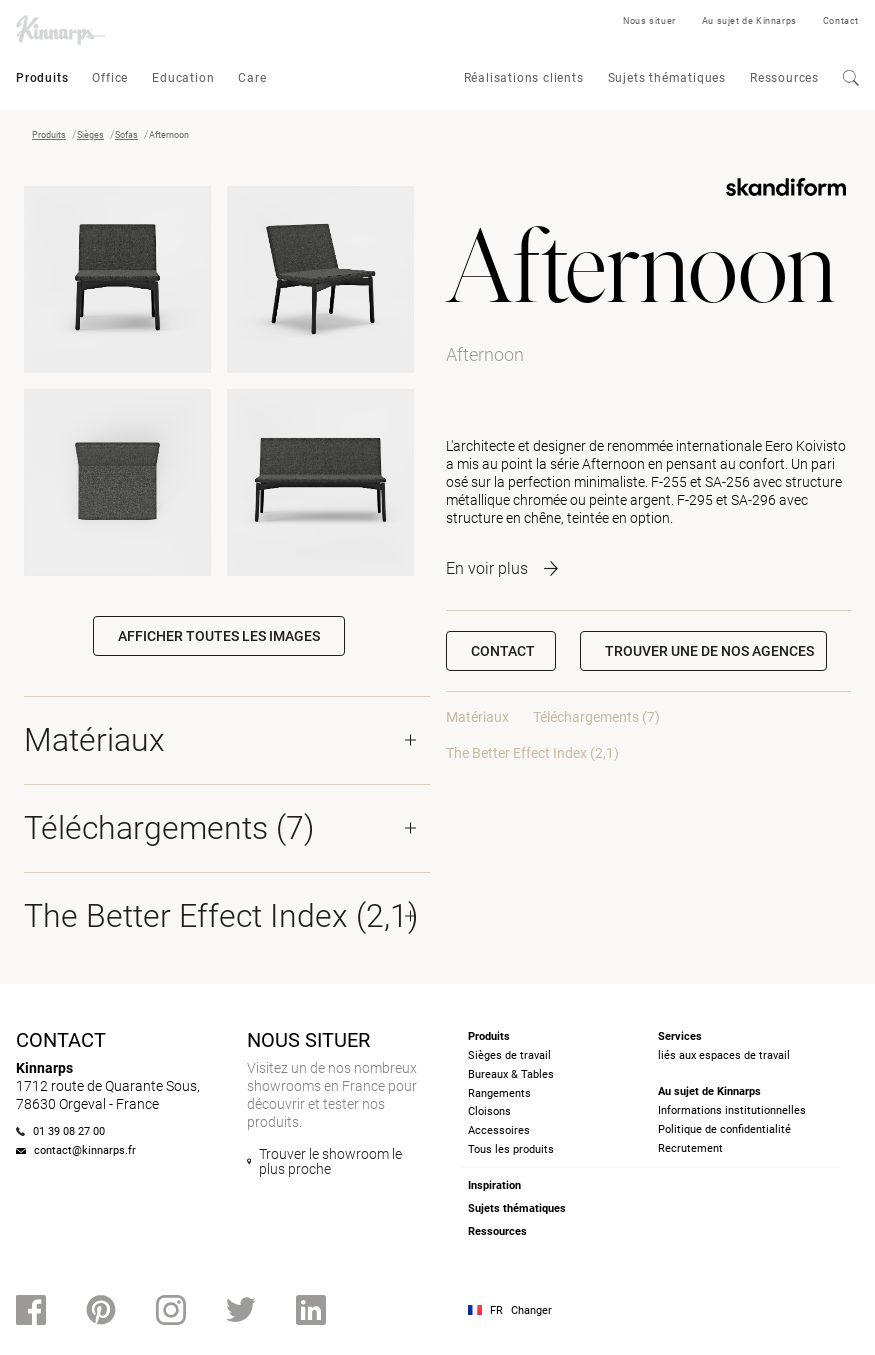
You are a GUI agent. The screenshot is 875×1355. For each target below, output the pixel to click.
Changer (531, 1310)
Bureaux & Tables (511, 1074)
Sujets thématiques (667, 78)
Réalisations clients (524, 78)
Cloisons (489, 1111)
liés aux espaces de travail (724, 1055)
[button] (703, 651)
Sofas (126, 135)
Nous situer (649, 21)
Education (183, 78)
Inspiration (494, 1185)
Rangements (499, 1093)
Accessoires (499, 1130)
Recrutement (690, 1148)
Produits (42, 78)
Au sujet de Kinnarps (749, 21)
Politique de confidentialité (724, 1129)
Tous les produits (511, 1149)
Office (110, 78)
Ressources (784, 78)
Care (252, 78)
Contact (841, 21)
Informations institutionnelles (732, 1110)
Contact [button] (503, 651)
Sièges (90, 135)
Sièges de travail (509, 1055)
